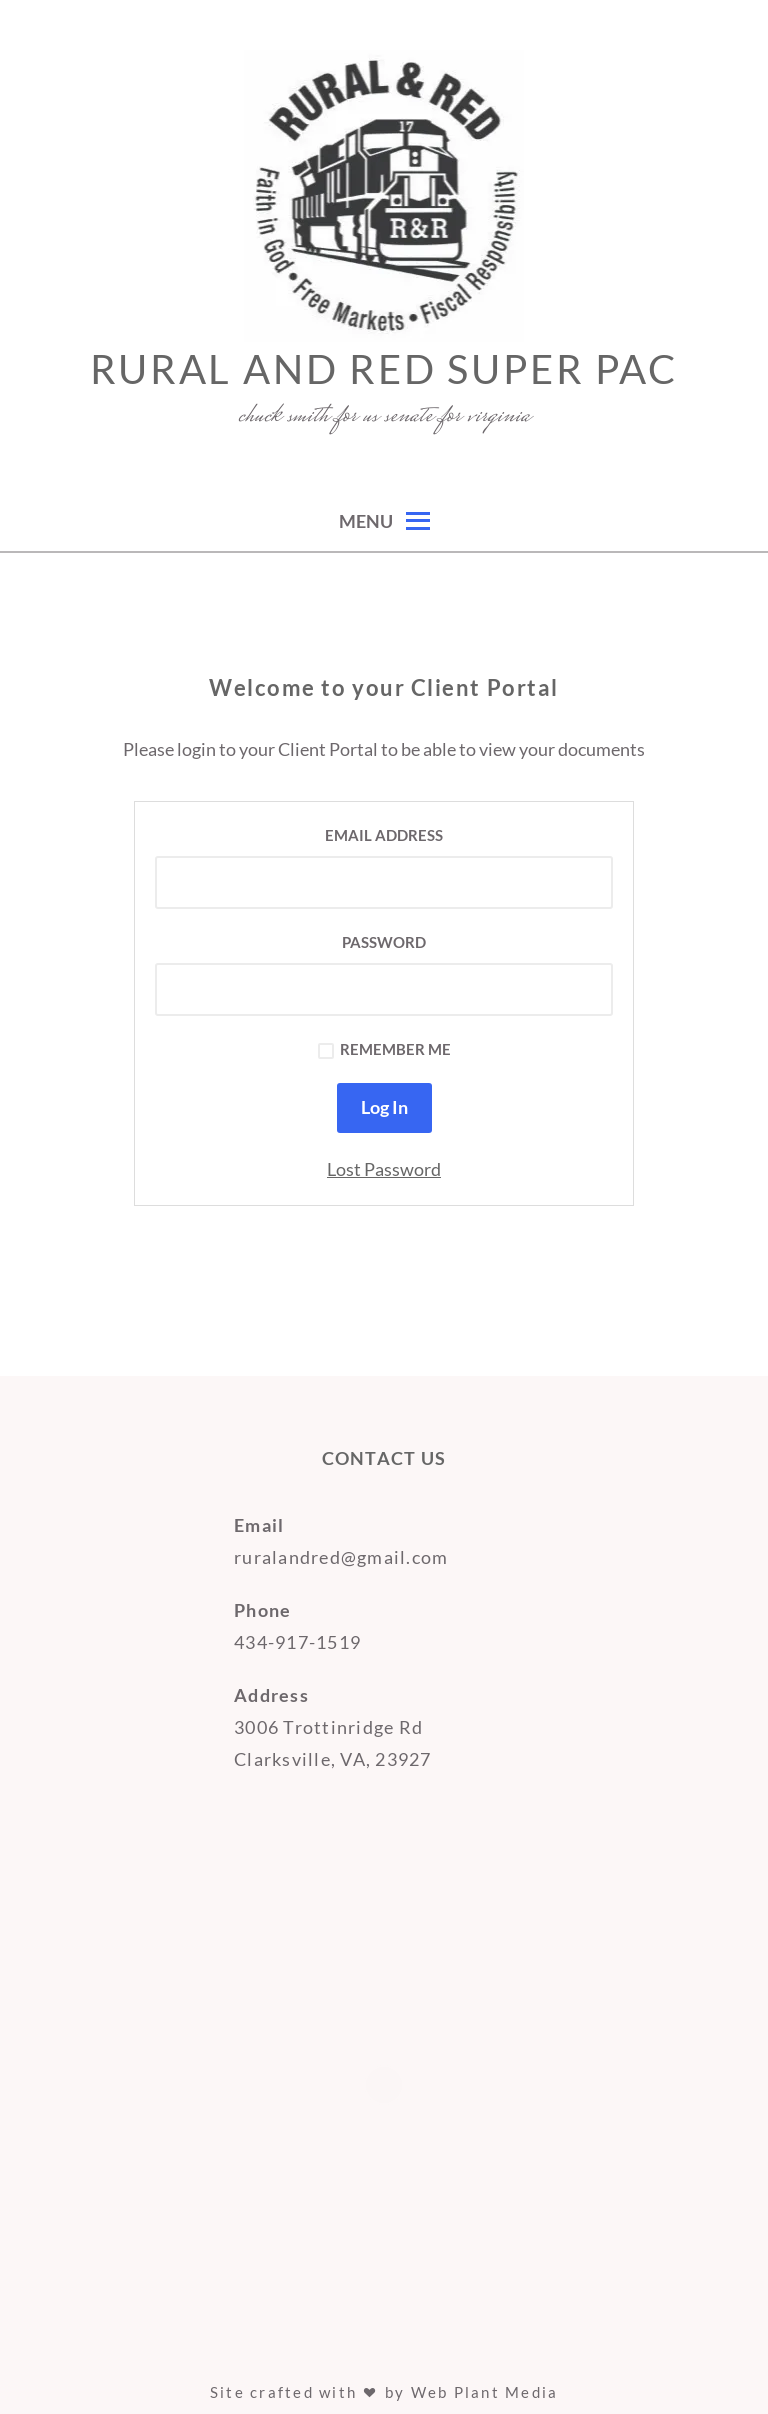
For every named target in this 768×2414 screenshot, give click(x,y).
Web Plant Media (485, 2392)
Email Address (384, 835)
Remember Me (384, 1049)
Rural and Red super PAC (383, 369)
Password (384, 942)
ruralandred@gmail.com (341, 1557)
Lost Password (384, 1169)
